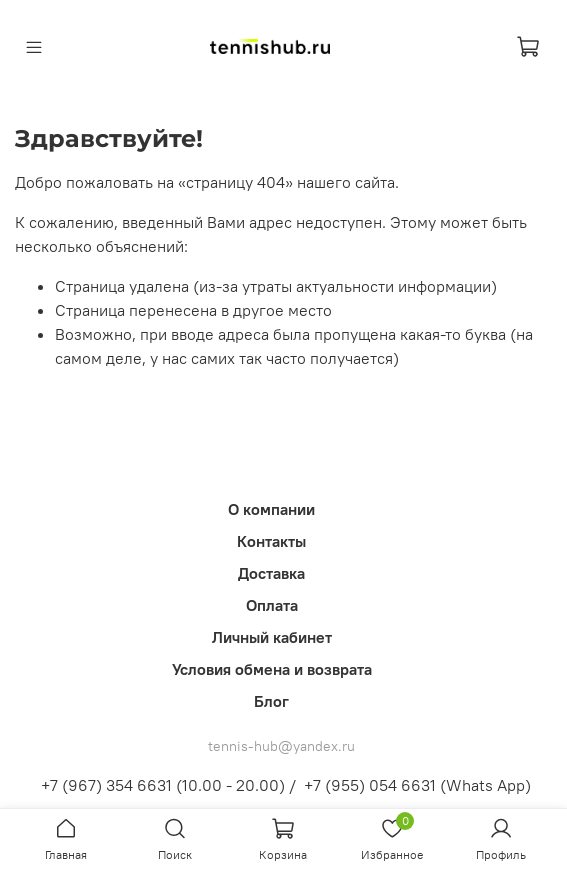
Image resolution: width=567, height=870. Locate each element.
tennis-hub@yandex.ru (281, 746)
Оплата (272, 605)
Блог (271, 701)
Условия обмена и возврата (272, 669)
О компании (271, 509)
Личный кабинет (272, 637)
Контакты (271, 541)
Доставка (271, 573)
